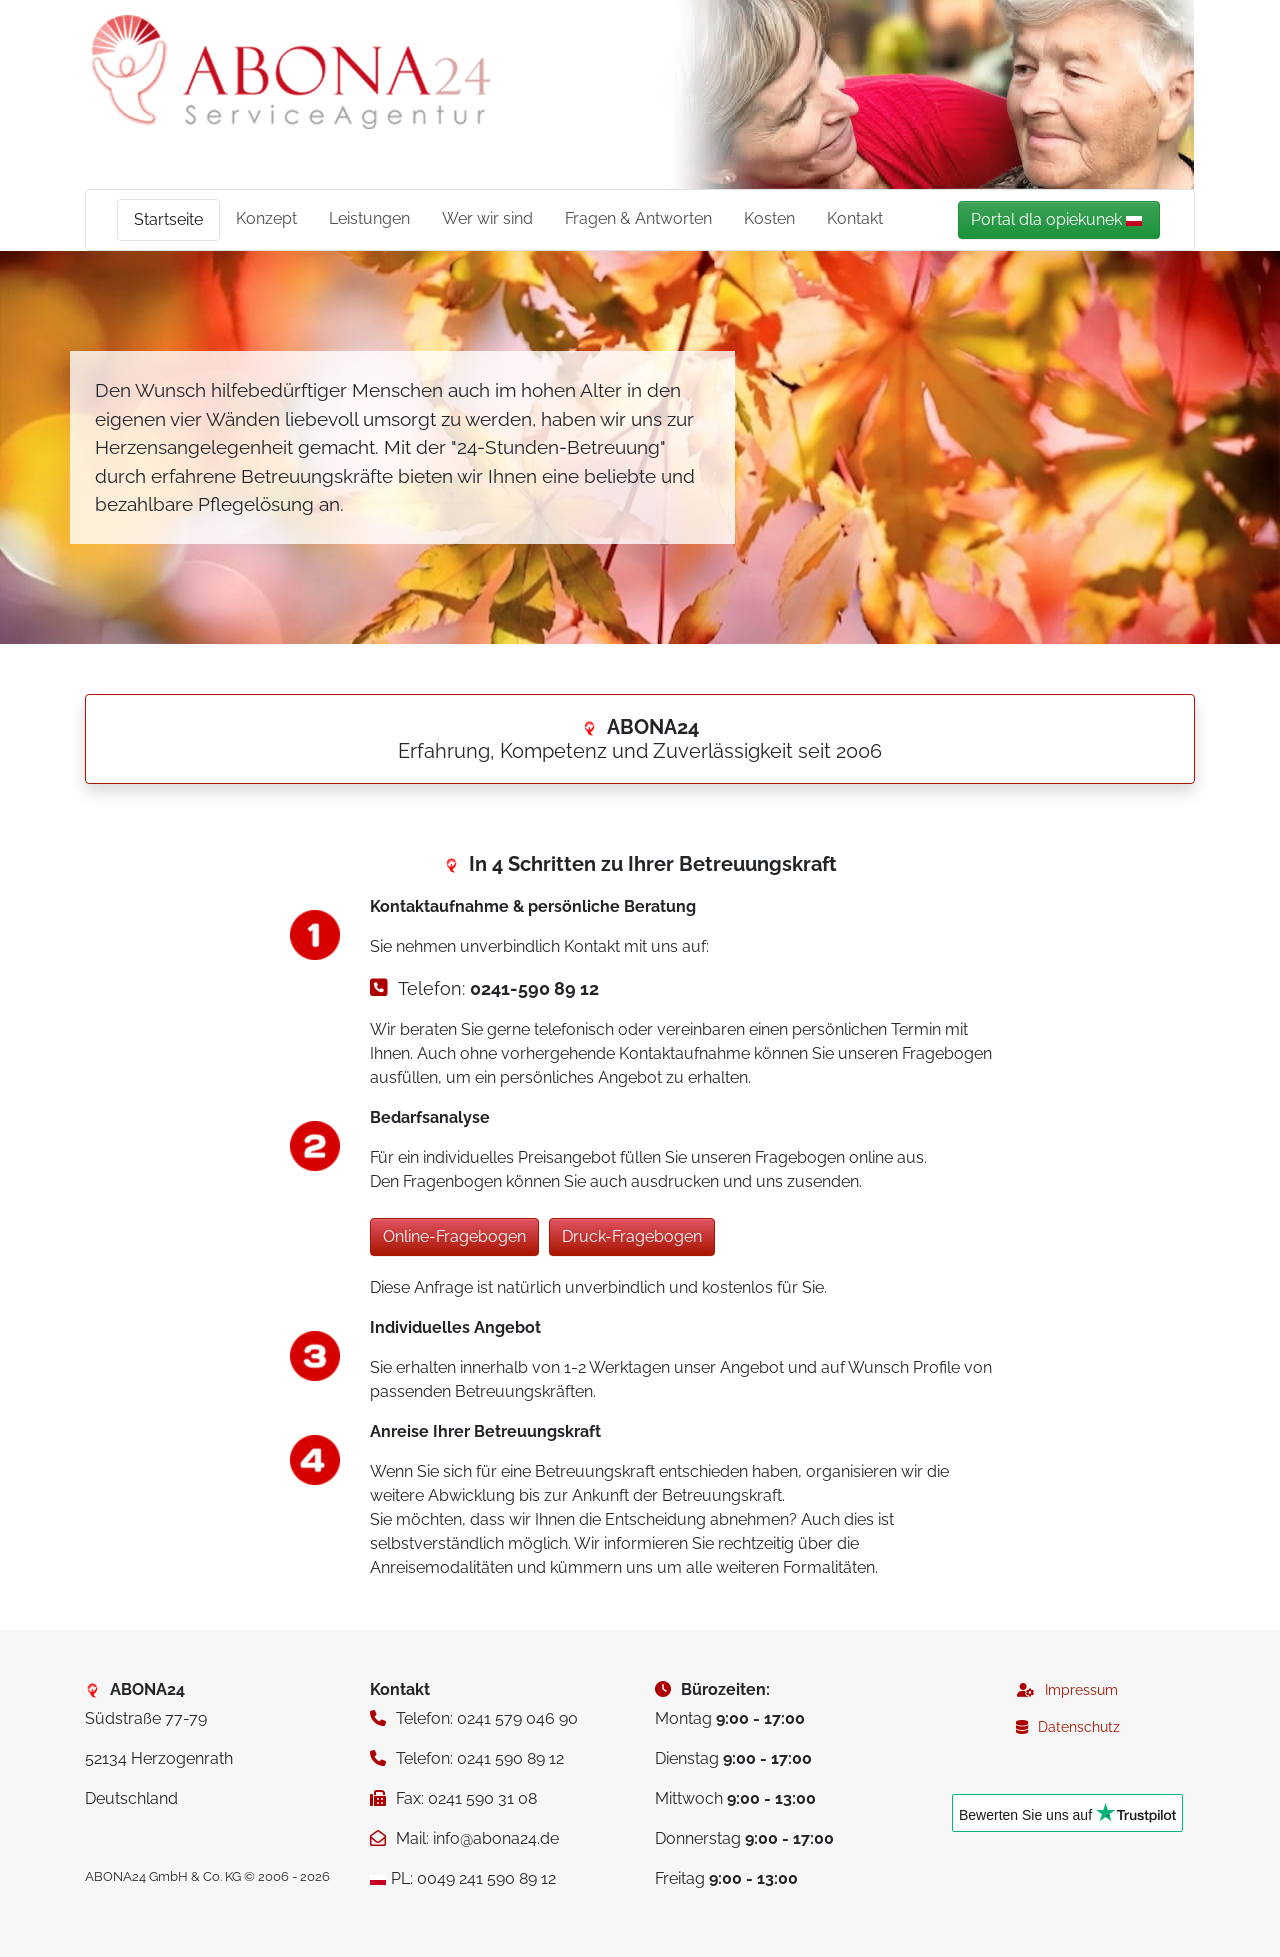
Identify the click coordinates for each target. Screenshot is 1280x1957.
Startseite (168, 219)
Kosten (769, 218)
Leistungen (369, 218)
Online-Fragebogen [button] (454, 1236)
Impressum (1081, 1690)
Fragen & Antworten (638, 218)
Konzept (266, 218)
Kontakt (855, 218)
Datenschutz (1079, 1727)
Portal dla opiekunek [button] (1056, 219)
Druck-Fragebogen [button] (632, 1236)
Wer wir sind (487, 218)
